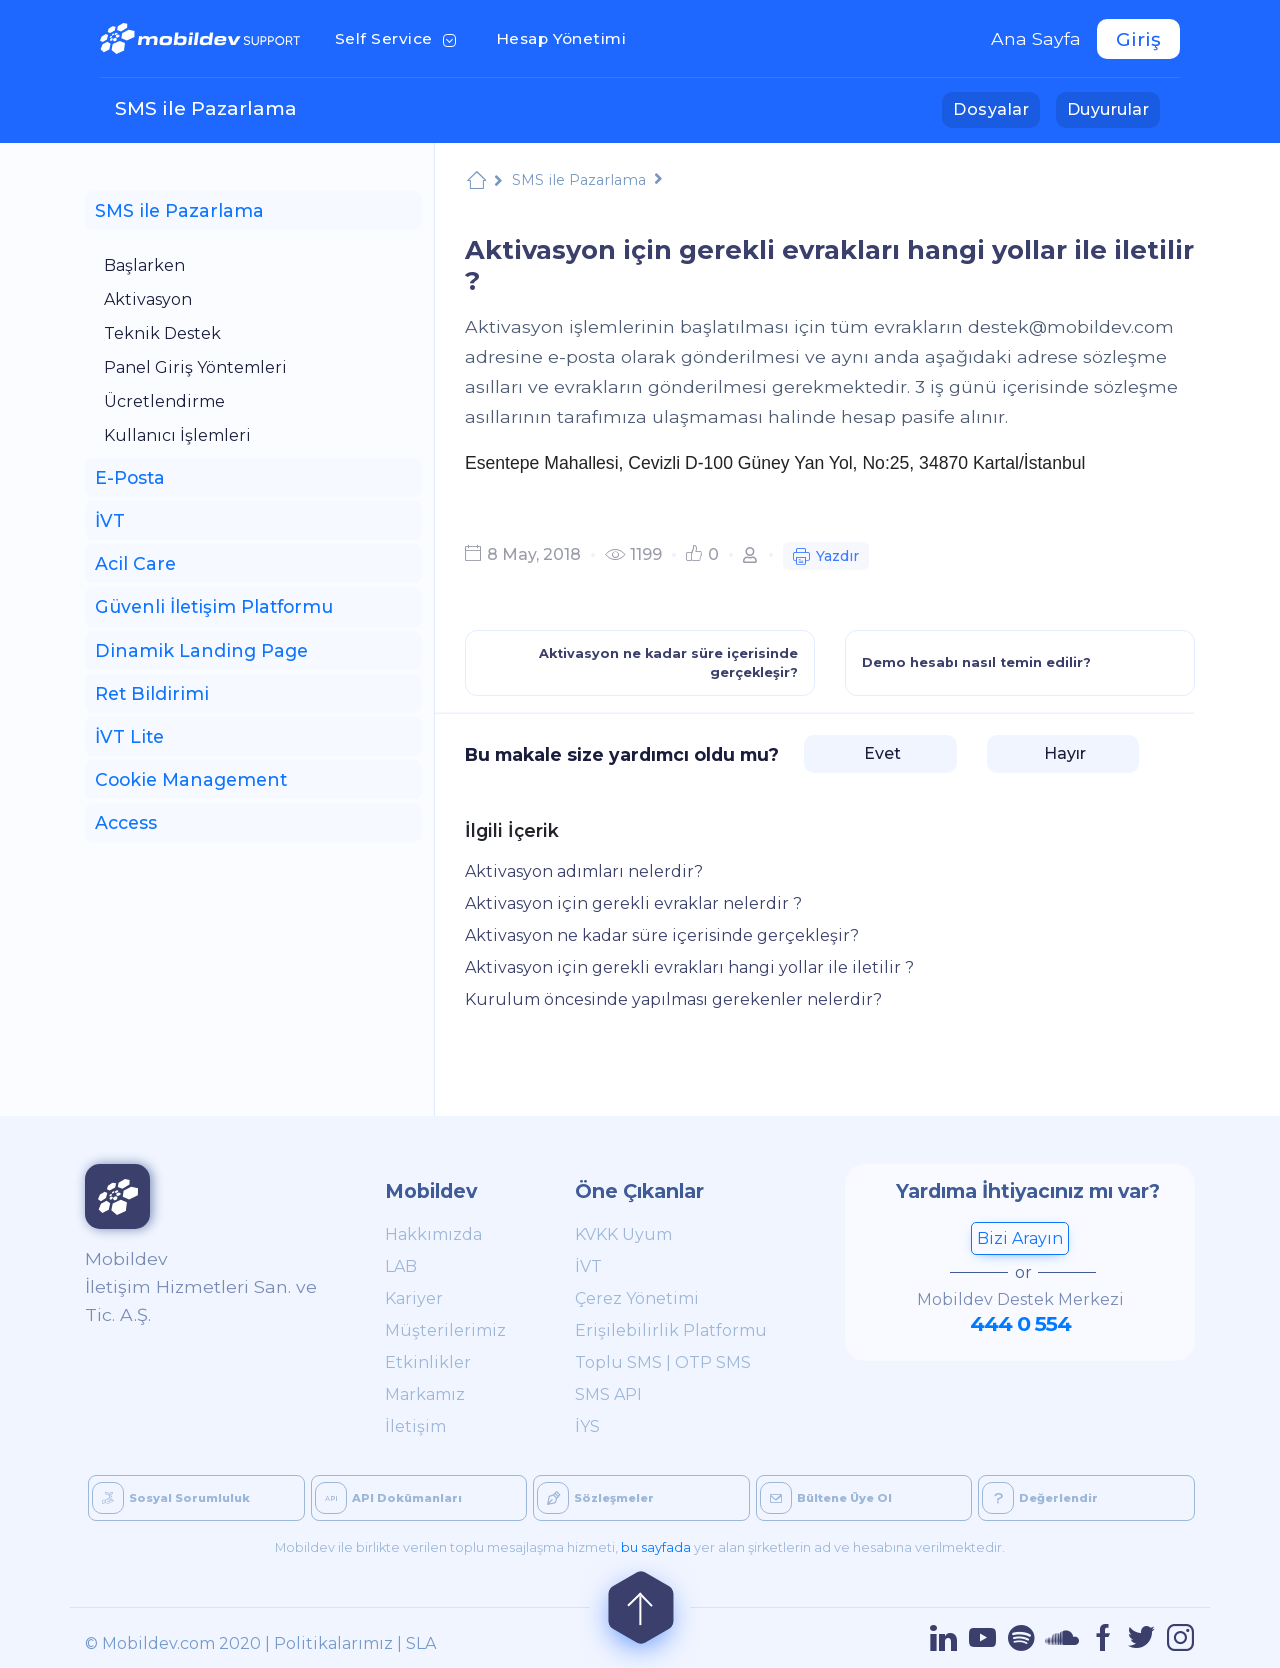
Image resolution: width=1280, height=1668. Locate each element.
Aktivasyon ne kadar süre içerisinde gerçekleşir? (662, 935)
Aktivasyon (148, 299)
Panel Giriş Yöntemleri (195, 367)
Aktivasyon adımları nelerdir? (584, 871)
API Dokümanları (388, 1498)
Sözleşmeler (595, 1498)
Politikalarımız (333, 1643)
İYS (587, 1426)
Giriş (1138, 39)
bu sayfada (656, 1547)
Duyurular (1113, 108)
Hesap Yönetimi (567, 37)
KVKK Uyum (623, 1234)
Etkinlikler (428, 1362)
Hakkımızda (433, 1234)
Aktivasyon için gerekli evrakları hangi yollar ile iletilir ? (689, 967)
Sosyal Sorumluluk (171, 1498)
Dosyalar (996, 108)
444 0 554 (1020, 1323)
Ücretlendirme (164, 401)
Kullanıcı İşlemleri (177, 435)
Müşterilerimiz (445, 1330)
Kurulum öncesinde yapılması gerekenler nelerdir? (673, 999)
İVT (588, 1266)
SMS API (608, 1394)
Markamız (425, 1394)
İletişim (415, 1426)
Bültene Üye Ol (826, 1498)
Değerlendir (1040, 1498)
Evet (880, 753)
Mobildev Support (476, 182)
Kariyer (414, 1298)
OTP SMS (713, 1362)
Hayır (1063, 753)
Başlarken (144, 265)
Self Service (399, 37)
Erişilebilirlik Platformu (671, 1330)
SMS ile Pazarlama (206, 108)
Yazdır (826, 558)
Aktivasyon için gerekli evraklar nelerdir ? (633, 903)
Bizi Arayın (1020, 1238)
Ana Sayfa (1036, 38)
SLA (421, 1643)
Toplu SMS (618, 1362)
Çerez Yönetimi (637, 1298)
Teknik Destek (162, 333)
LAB (401, 1266)
